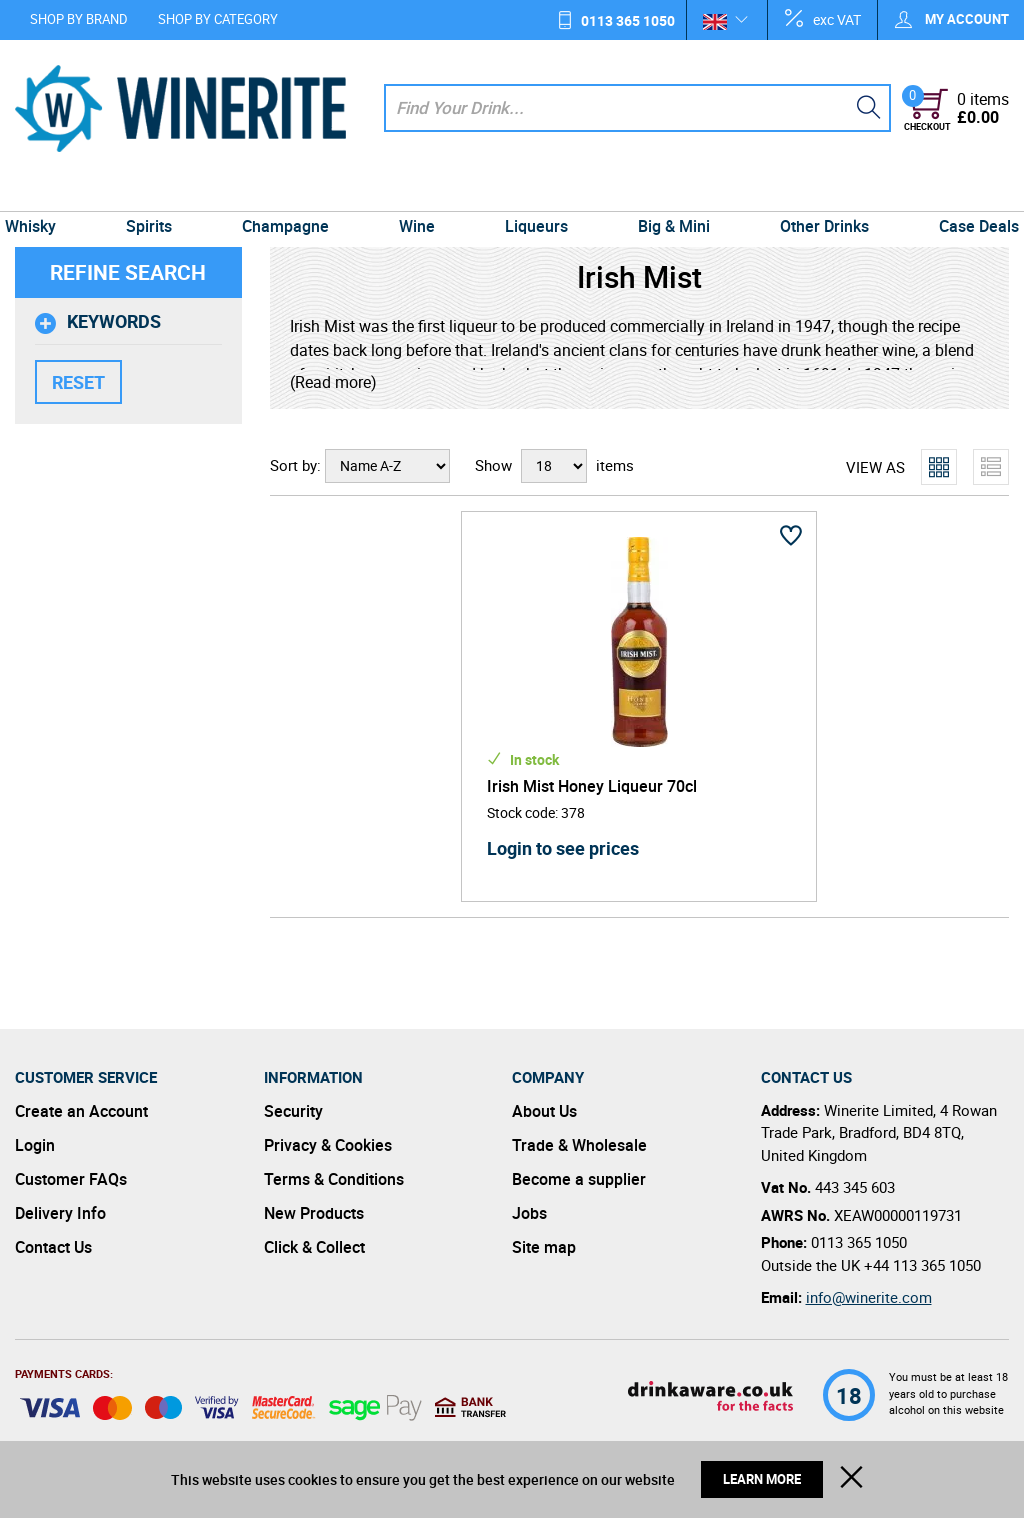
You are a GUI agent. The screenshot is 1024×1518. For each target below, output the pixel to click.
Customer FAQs (71, 1179)
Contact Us (53, 1247)
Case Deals (964, 192)
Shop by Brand (79, 19)
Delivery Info (60, 1213)
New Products (314, 1213)
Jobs (529, 1213)
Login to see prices (563, 848)
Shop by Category (218, 19)
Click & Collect (314, 1247)
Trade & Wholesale (579, 1145)
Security (293, 1111)
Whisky (45, 192)
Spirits (160, 192)
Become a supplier (579, 1179)
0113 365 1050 (628, 20)
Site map (544, 1247)
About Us (544, 1111)
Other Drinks (813, 192)
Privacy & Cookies (328, 1145)
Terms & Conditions (334, 1179)
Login (35, 1145)
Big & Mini (668, 192)
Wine (419, 192)
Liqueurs (534, 192)
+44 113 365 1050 (922, 1265)
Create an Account (81, 1111)
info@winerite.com (869, 1297)
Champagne (291, 192)
